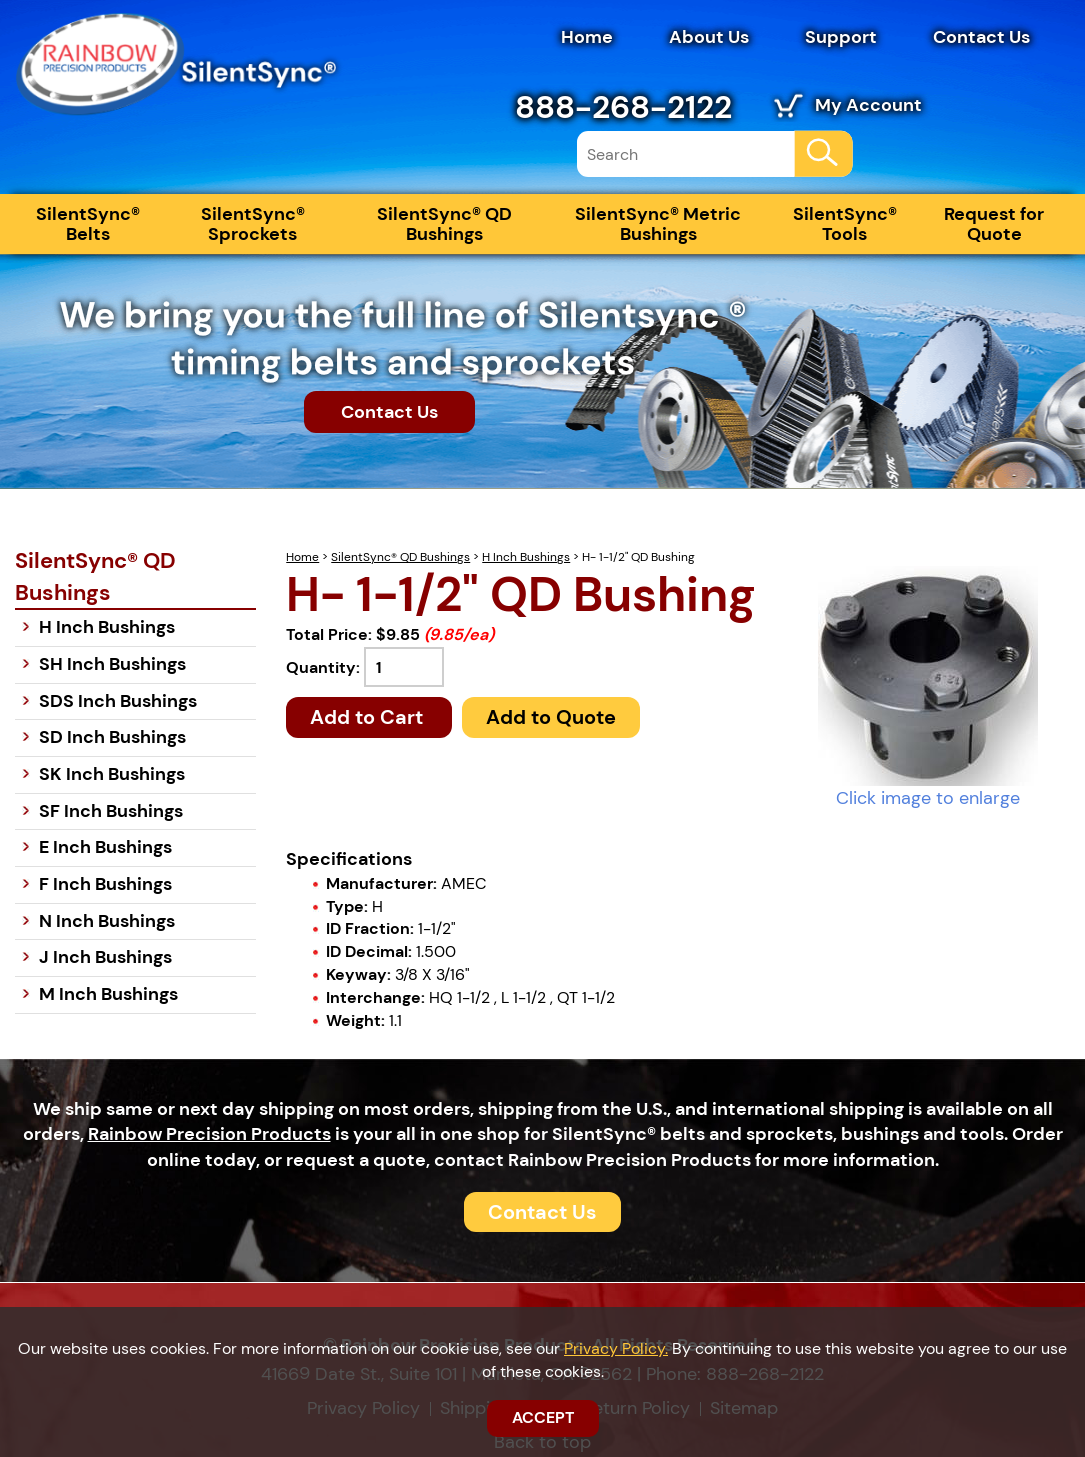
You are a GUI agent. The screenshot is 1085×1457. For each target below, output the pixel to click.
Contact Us (981, 37)
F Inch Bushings (105, 884)
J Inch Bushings (105, 957)
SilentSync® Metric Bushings (658, 224)
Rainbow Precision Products (209, 1134)
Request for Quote (994, 224)
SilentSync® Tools (845, 224)
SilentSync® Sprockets (253, 224)
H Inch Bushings (526, 557)
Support (841, 37)
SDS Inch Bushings (118, 701)
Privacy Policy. (616, 1348)
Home (587, 37)
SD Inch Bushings (112, 737)
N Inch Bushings (107, 921)
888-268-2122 (623, 107)
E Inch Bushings (105, 847)
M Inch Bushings (108, 994)
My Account (868, 105)
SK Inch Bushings (112, 774)
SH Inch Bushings (112, 664)
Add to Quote (551, 717)
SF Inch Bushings (111, 811)
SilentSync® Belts (88, 224)
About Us (709, 37)
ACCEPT (543, 1417)
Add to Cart (369, 717)
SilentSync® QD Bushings (444, 224)
